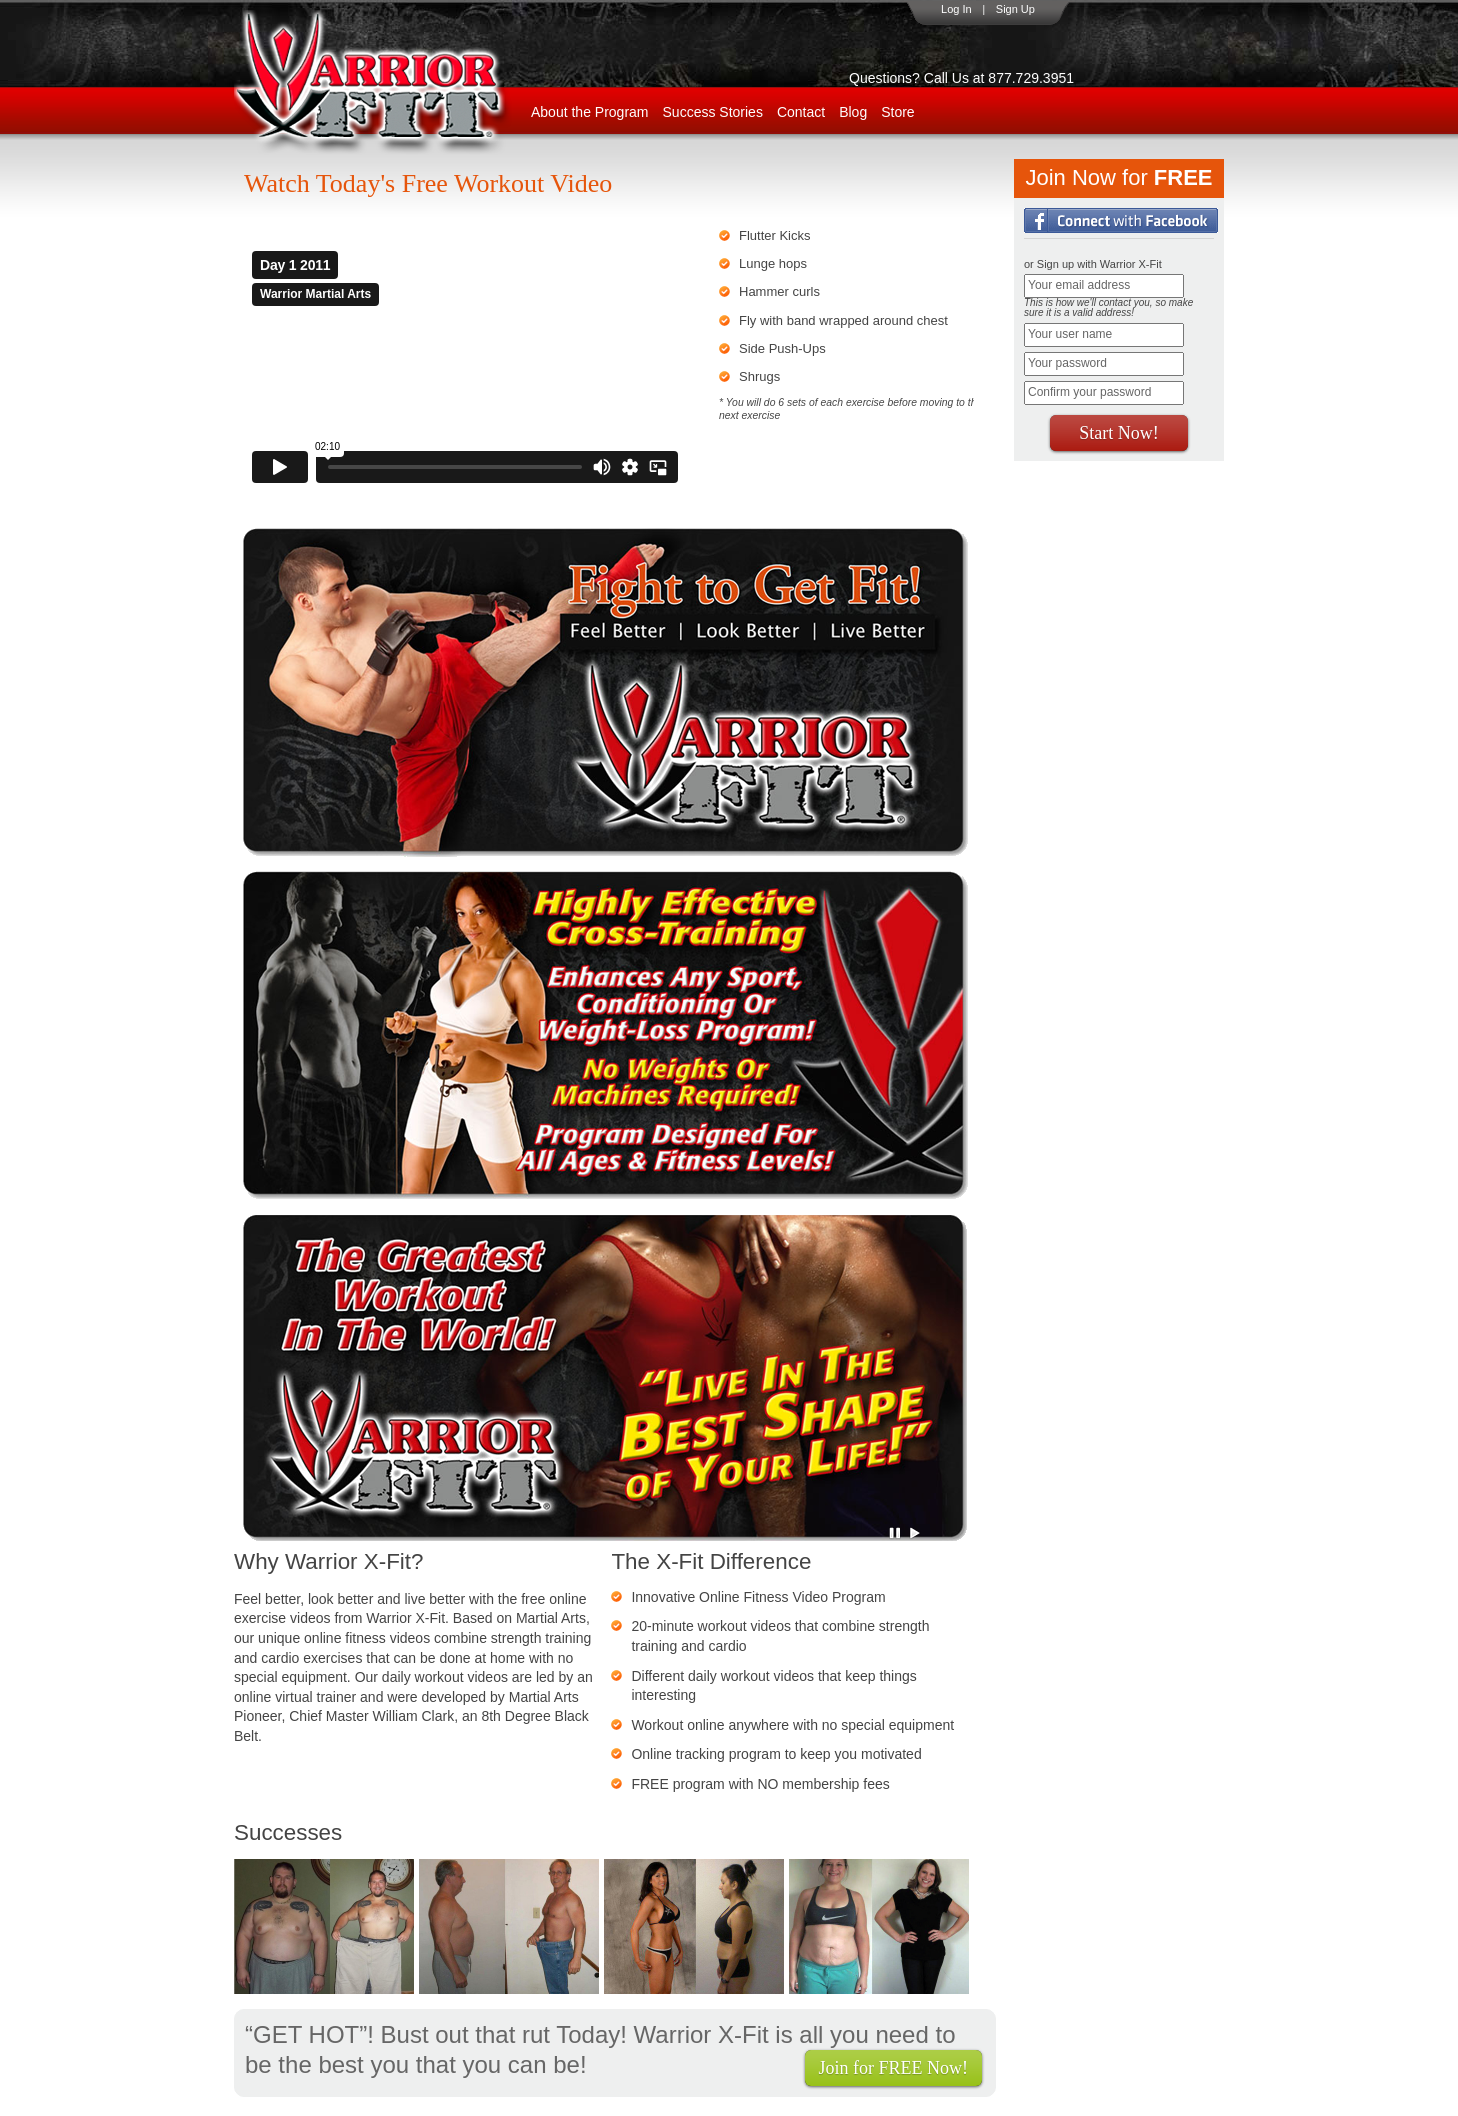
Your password (1067, 363)
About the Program (590, 112)
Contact (801, 112)
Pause (896, 1533)
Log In (956, 9)
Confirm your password (1089, 392)
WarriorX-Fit (394, 82)
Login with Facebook (1121, 220)
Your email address (1079, 285)
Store (897, 112)
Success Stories (713, 112)
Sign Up (1015, 9)
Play (915, 1533)
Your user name (1070, 334)
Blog (853, 112)
